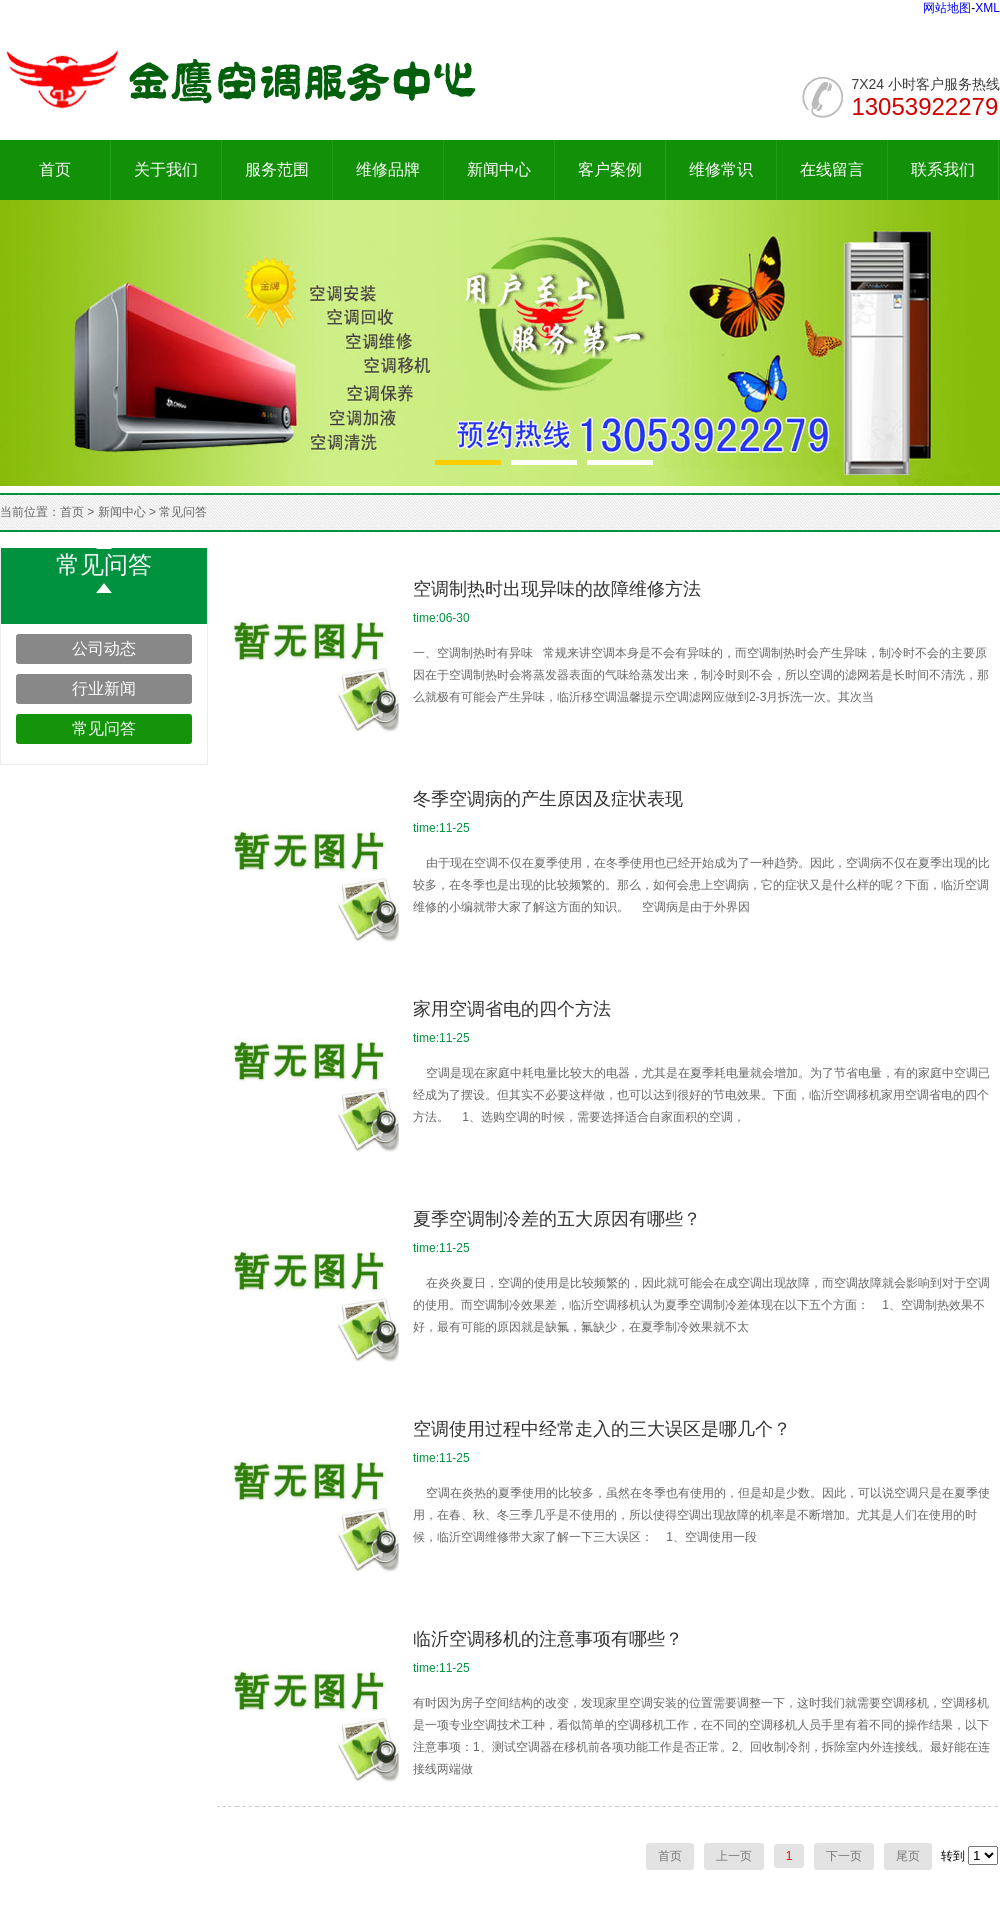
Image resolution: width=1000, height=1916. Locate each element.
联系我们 (943, 169)
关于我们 (166, 169)
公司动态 (104, 648)
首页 (55, 169)
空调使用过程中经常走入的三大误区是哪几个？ (602, 1429)
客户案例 (610, 169)
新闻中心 (499, 169)
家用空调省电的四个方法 (512, 1009)
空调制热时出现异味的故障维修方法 (557, 589)
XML (987, 8)
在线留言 (832, 169)
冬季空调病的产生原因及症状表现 (548, 799)
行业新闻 (104, 688)
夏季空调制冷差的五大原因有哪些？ (557, 1219)
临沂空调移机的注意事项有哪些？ (548, 1639)
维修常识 (721, 169)
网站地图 (947, 8)
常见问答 (183, 512)
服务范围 (277, 169)
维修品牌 (388, 169)
